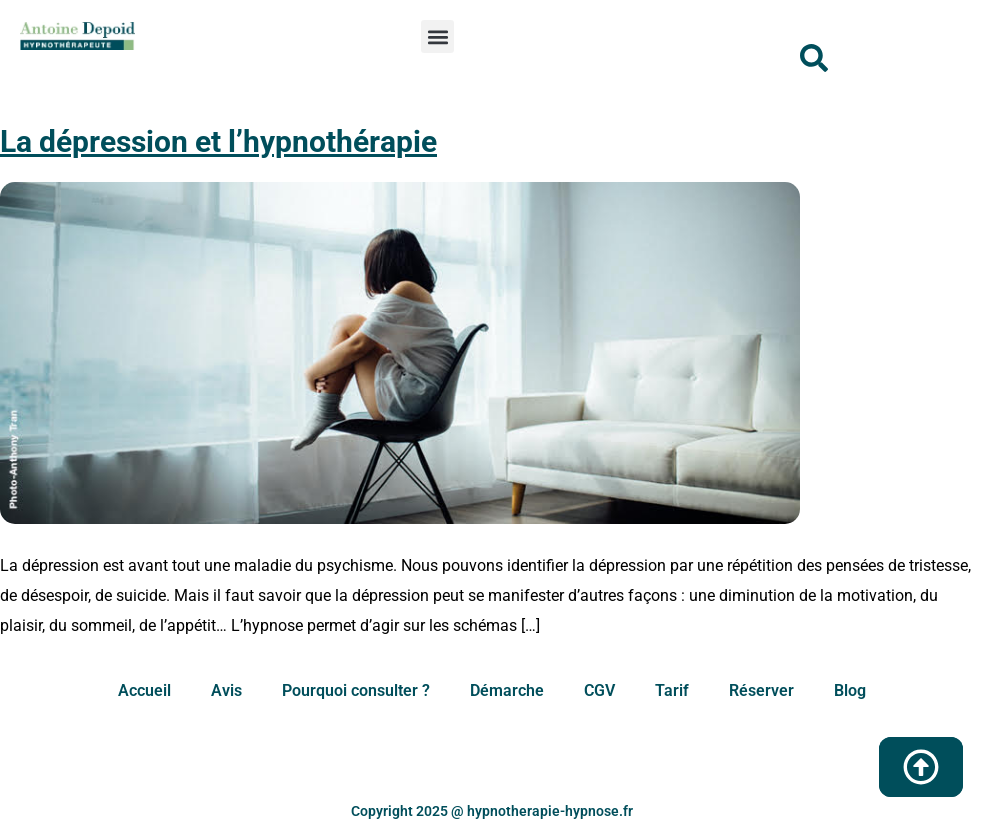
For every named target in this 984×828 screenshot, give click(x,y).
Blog (850, 690)
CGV (599, 690)
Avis (226, 690)
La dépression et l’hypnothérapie (218, 141)
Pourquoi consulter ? (356, 690)
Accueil (144, 690)
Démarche (507, 690)
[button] (437, 36)
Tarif (672, 690)
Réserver (761, 690)
